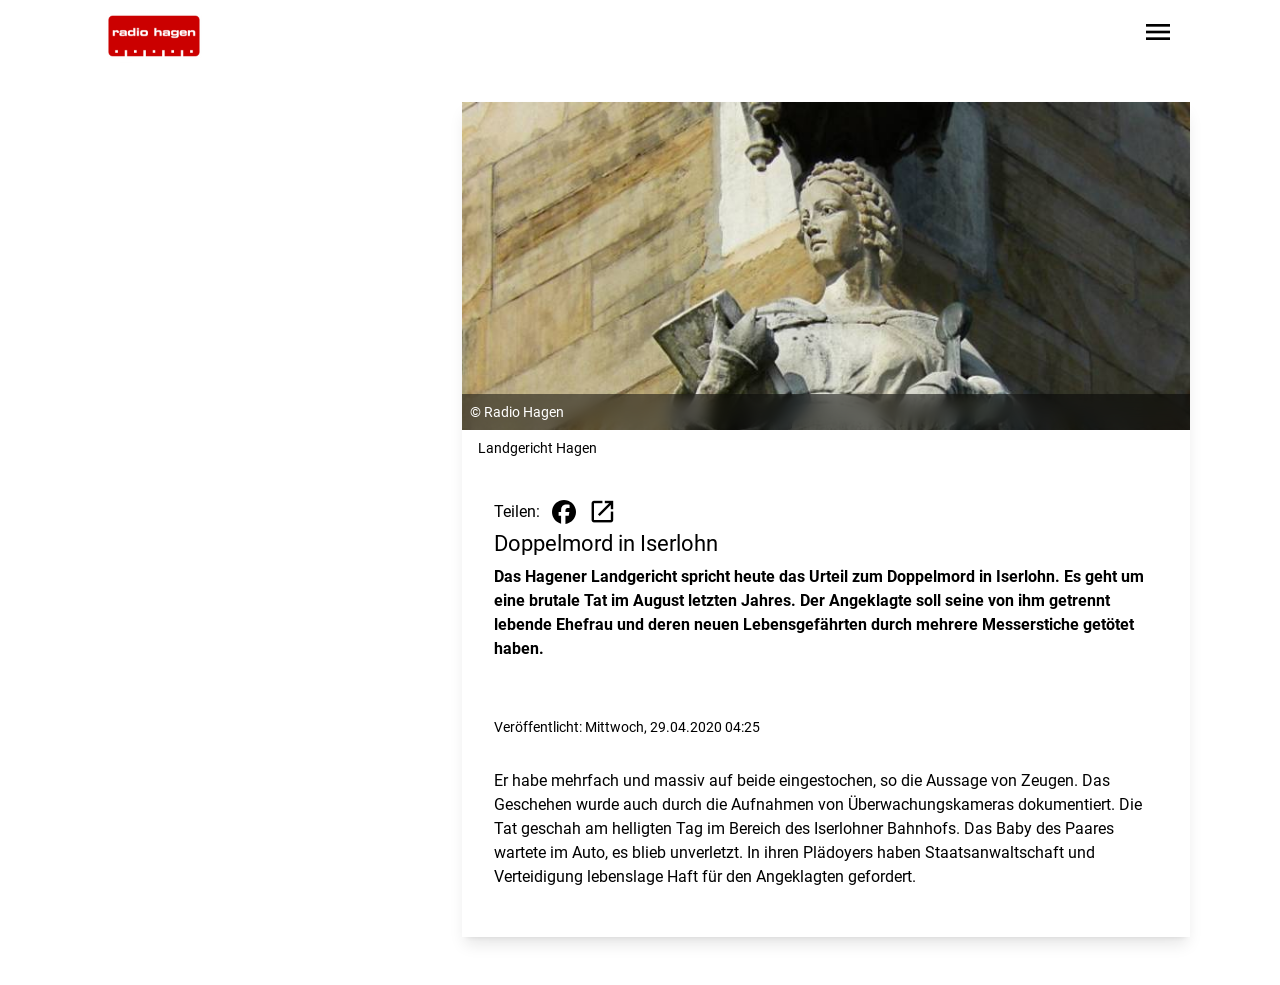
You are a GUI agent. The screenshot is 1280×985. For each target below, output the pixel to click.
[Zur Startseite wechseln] (154, 36)
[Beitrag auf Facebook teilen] (564, 512)
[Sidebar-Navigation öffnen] (1158, 35)
